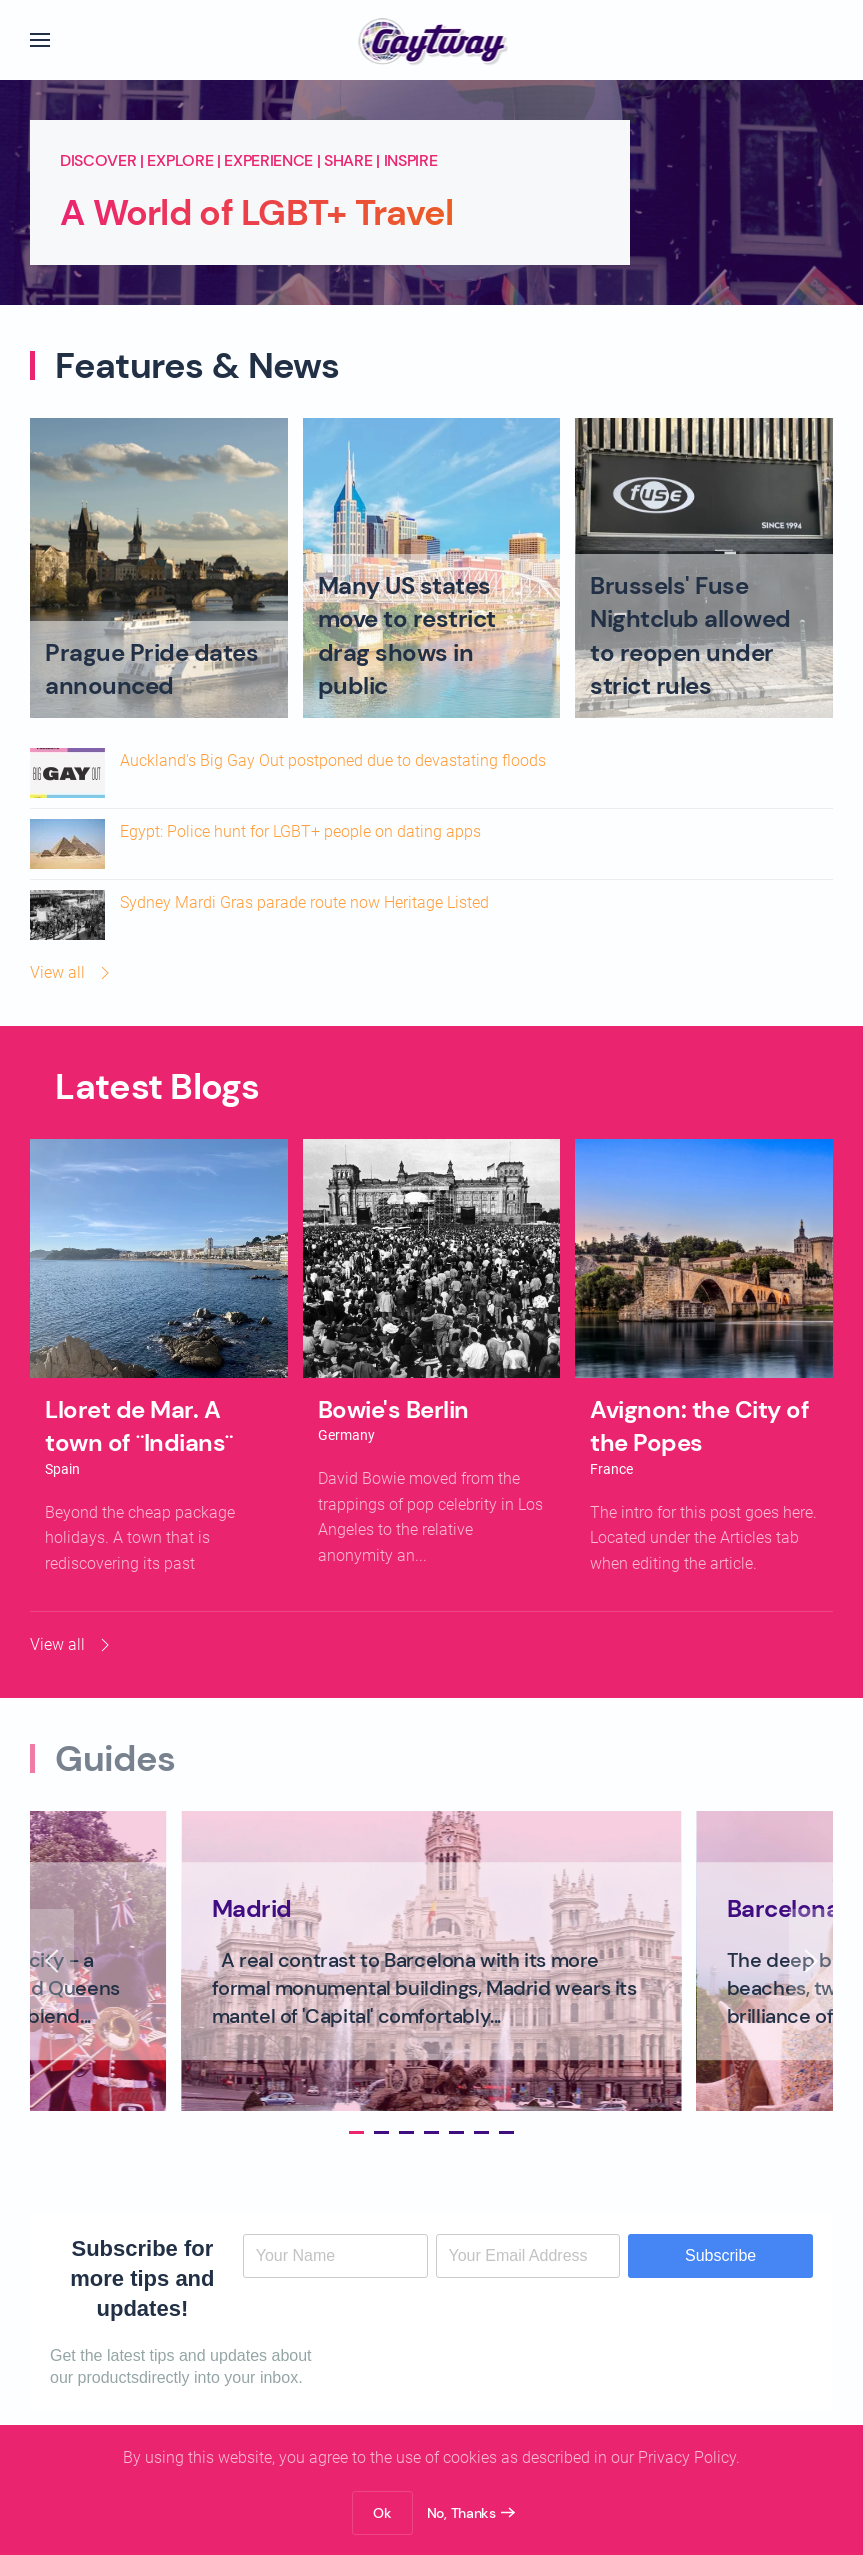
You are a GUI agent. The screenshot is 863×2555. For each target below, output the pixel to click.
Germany (346, 1435)
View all (72, 973)
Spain (62, 1469)
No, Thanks (461, 2513)
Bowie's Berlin (393, 1409)
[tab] (347, 2132)
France (611, 1469)
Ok (382, 2513)
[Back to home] (431, 40)
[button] (40, 40)
